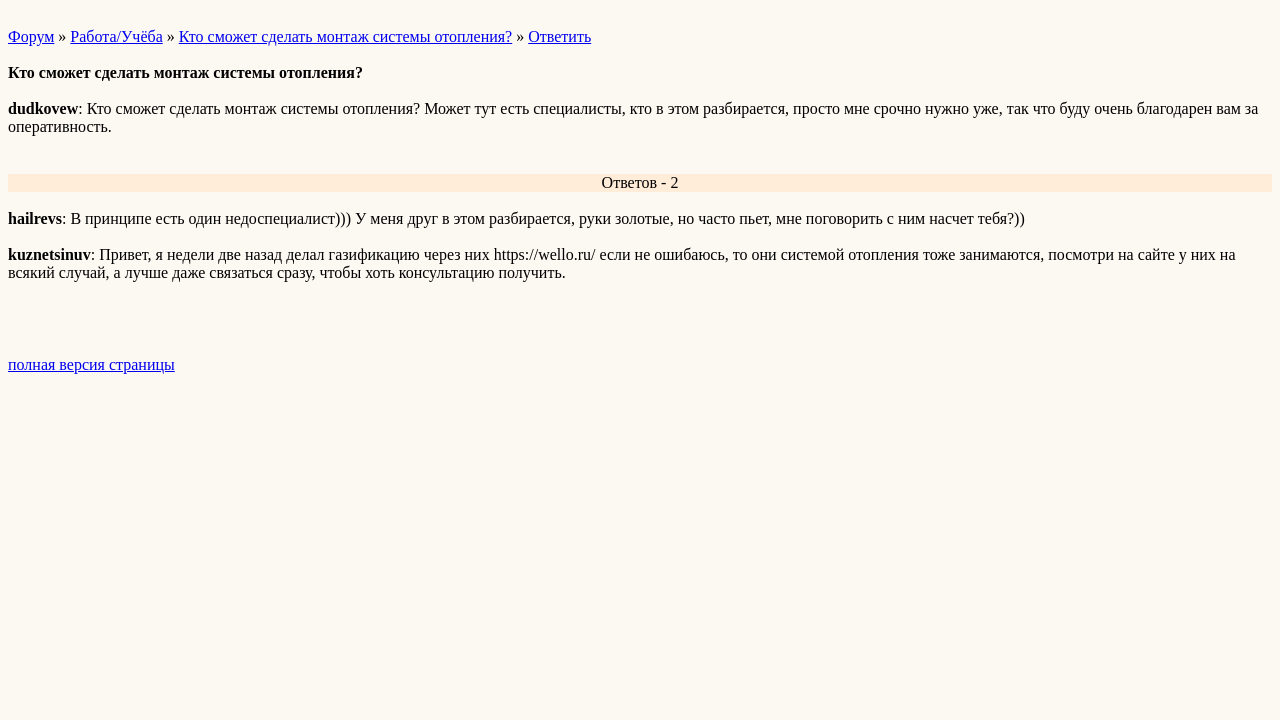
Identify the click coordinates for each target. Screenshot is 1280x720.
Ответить (559, 36)
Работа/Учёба (116, 36)
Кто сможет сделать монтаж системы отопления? (345, 36)
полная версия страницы (91, 364)
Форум (31, 36)
